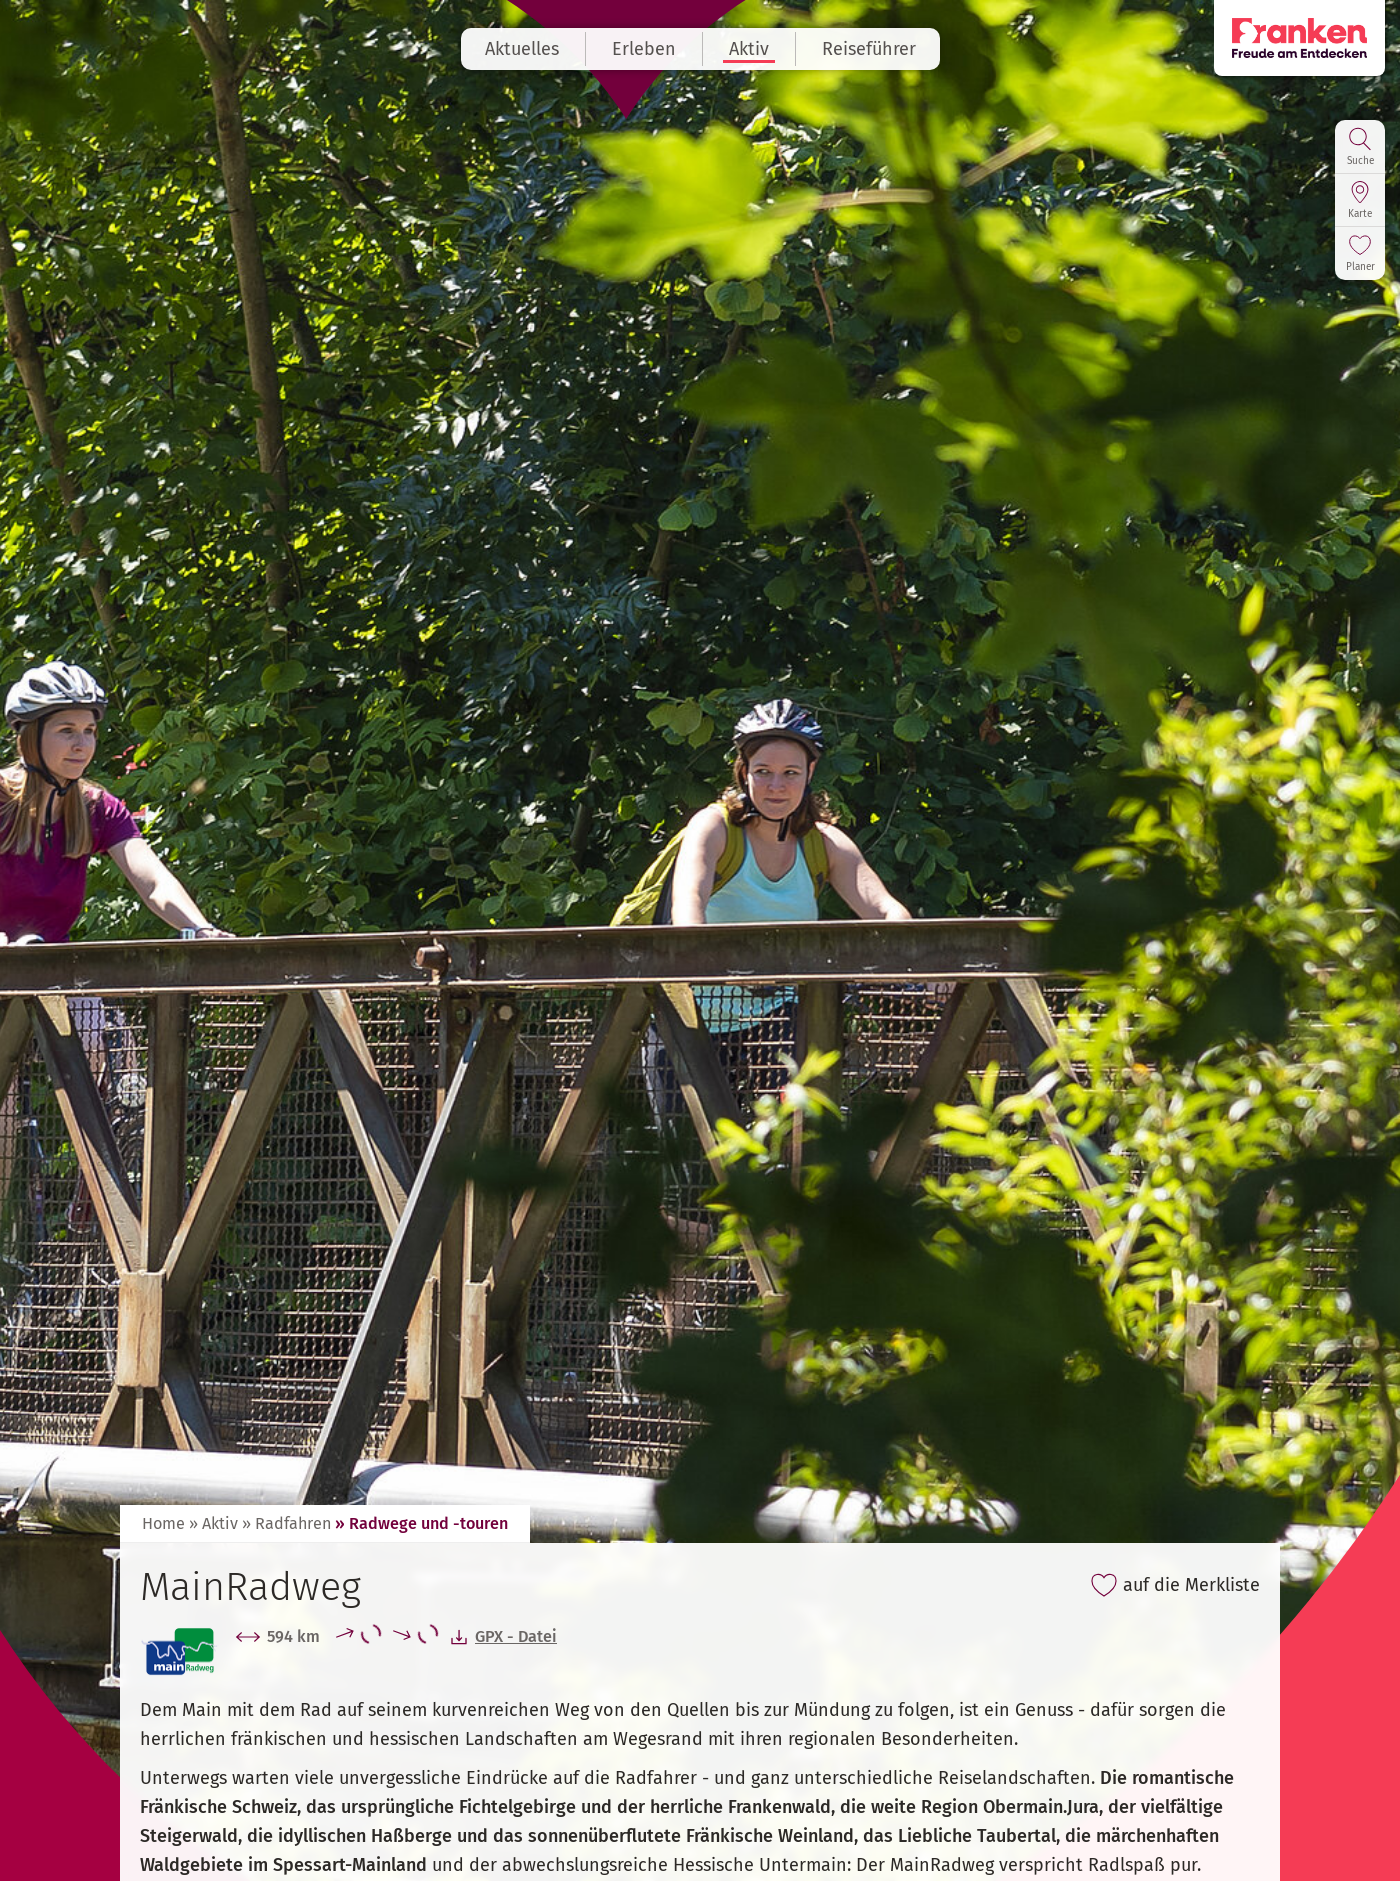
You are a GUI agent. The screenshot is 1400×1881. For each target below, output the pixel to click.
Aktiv (749, 49)
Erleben (644, 49)
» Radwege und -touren (421, 1523)
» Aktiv (213, 1523)
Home (163, 1523)
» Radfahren (286, 1523)
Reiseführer (869, 49)
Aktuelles (522, 49)
